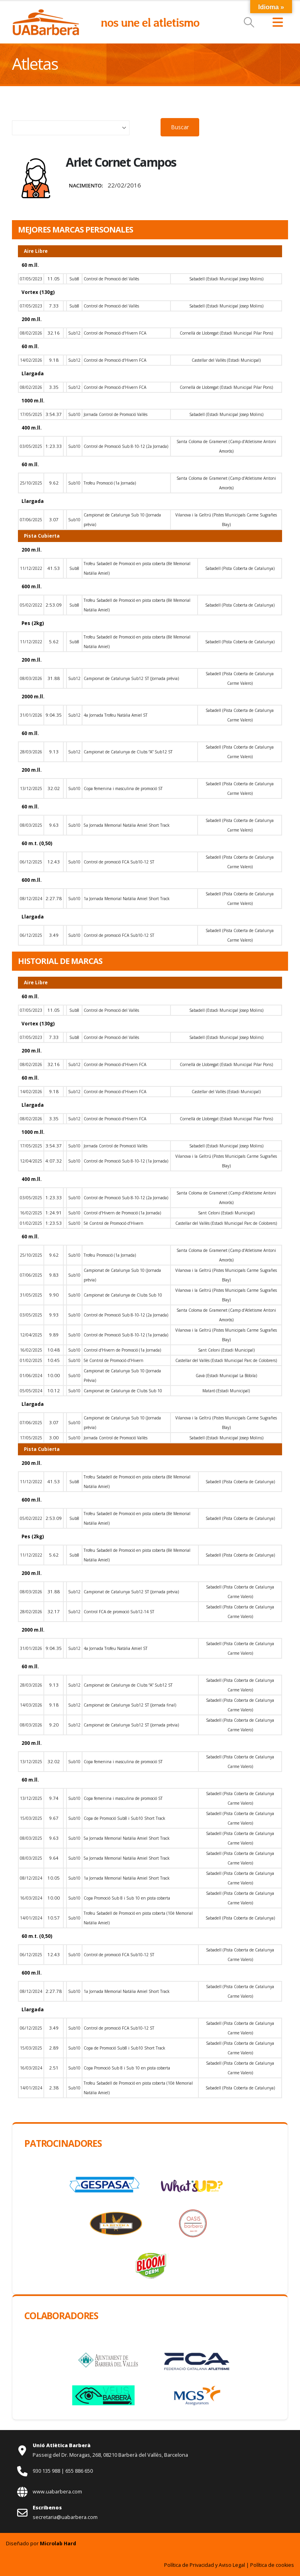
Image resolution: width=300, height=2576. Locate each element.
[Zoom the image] (46, 13)
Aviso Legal (232, 2565)
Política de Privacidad (189, 2565)
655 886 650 (79, 2471)
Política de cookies (272, 2565)
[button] (249, 22)
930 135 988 (47, 2471)
